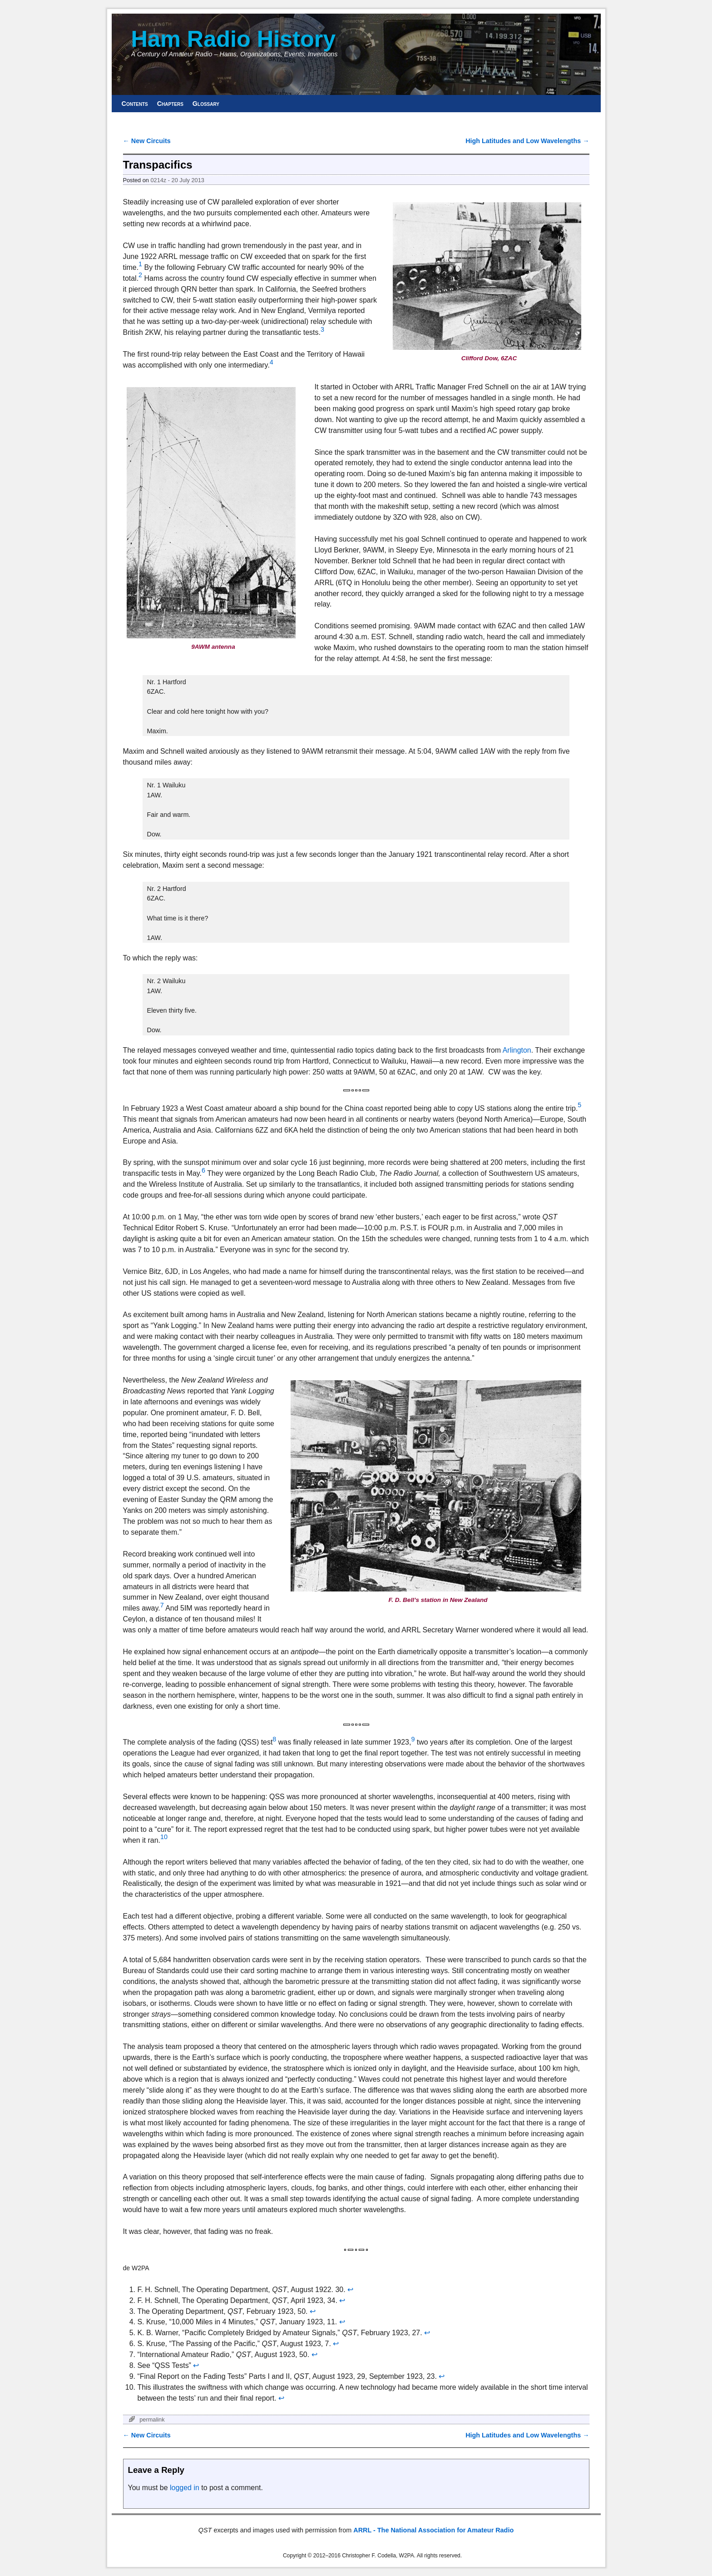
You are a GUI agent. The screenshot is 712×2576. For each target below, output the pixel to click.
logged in (184, 2487)
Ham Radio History (233, 39)
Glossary (206, 103)
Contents (135, 103)
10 (164, 1836)
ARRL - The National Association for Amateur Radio (433, 2530)
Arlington (517, 1050)
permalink (151, 2419)
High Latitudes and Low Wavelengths (527, 140)
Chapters (170, 103)
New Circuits (147, 140)
